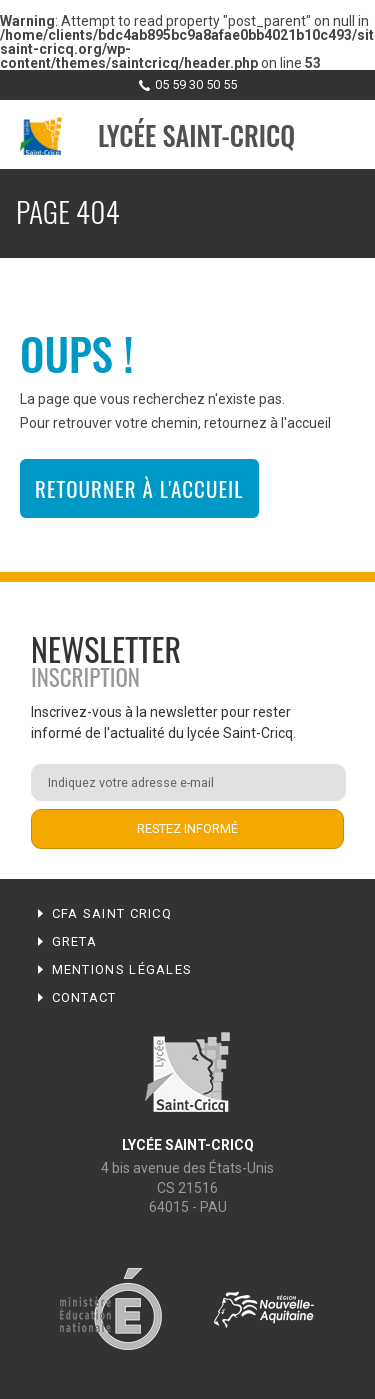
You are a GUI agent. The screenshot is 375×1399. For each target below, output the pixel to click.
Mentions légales (122, 969)
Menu (341, 136)
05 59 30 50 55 (196, 84)
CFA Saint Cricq (112, 913)
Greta (75, 941)
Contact (84, 997)
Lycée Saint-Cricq (196, 135)
